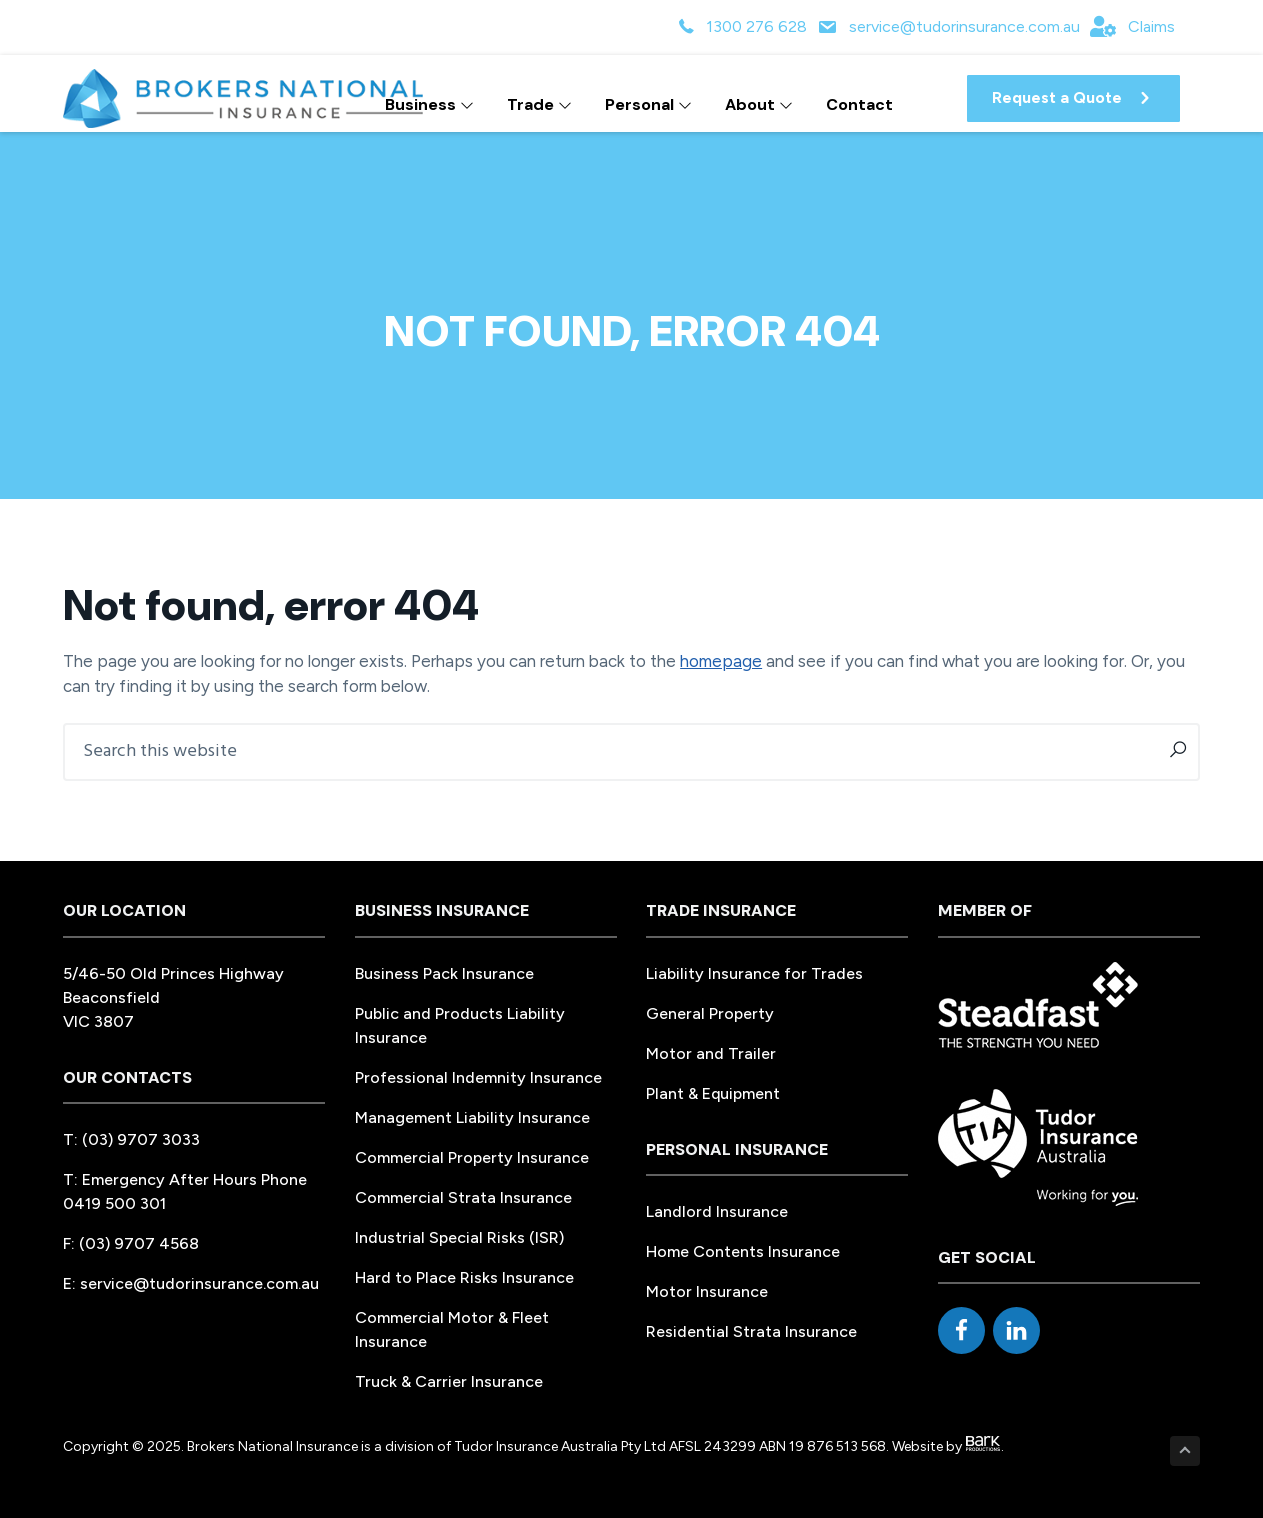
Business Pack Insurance (444, 973)
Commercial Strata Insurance (463, 1197)
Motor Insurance (707, 1291)
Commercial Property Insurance (472, 1157)
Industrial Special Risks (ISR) (459, 1237)
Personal (648, 104)
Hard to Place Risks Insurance (464, 1277)
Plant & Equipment (713, 1093)
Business (429, 104)
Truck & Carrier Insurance (449, 1381)
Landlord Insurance (717, 1211)
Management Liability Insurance (472, 1117)
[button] (1073, 98)
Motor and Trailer (711, 1053)
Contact (859, 104)
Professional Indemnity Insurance (478, 1077)
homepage (721, 661)
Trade (539, 104)
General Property (710, 1013)
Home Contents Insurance (743, 1251)
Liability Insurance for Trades (754, 973)
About (759, 104)
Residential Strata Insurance (751, 1331)
